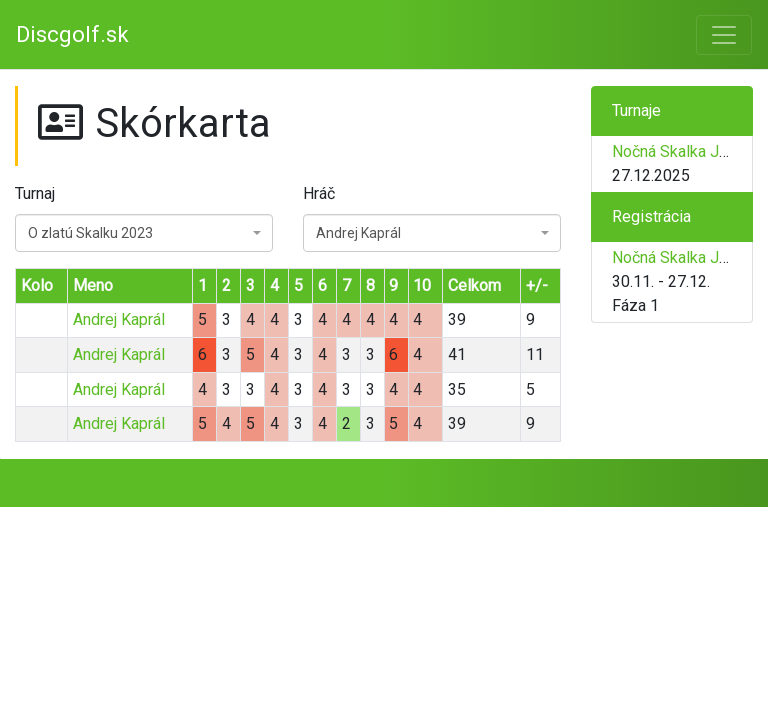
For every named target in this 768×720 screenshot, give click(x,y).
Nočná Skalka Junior (682, 151)
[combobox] (144, 233)
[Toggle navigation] (724, 35)
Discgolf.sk (72, 34)
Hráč (319, 193)
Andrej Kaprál (119, 319)
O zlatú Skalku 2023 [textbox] (90, 233)
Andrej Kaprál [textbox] (358, 233)
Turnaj (35, 193)
